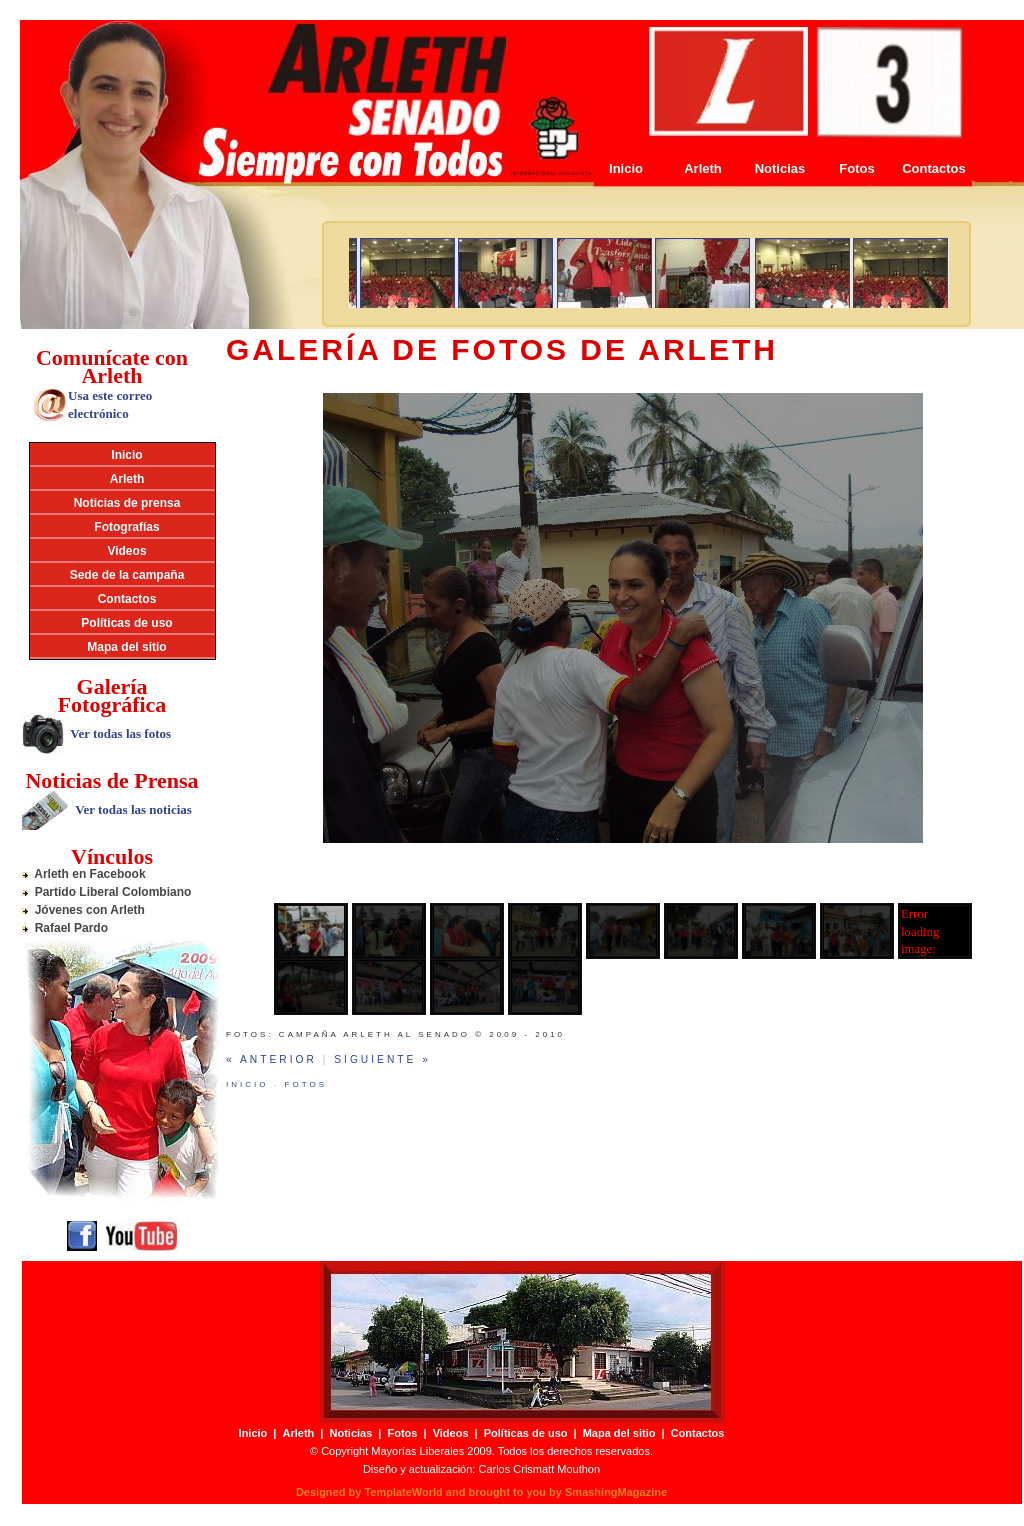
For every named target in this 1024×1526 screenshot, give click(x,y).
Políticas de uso (126, 623)
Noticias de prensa (127, 503)
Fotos (856, 168)
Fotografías (126, 527)
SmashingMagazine (616, 1492)
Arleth (703, 168)
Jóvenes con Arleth (83, 910)
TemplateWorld (403, 1492)
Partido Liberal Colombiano (106, 892)
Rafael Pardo (65, 928)
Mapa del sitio (126, 647)
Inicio (626, 168)
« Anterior (271, 1059)
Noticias (780, 168)
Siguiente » (382, 1059)
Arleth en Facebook (84, 874)
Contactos (934, 168)
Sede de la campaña (127, 575)
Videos (126, 551)
